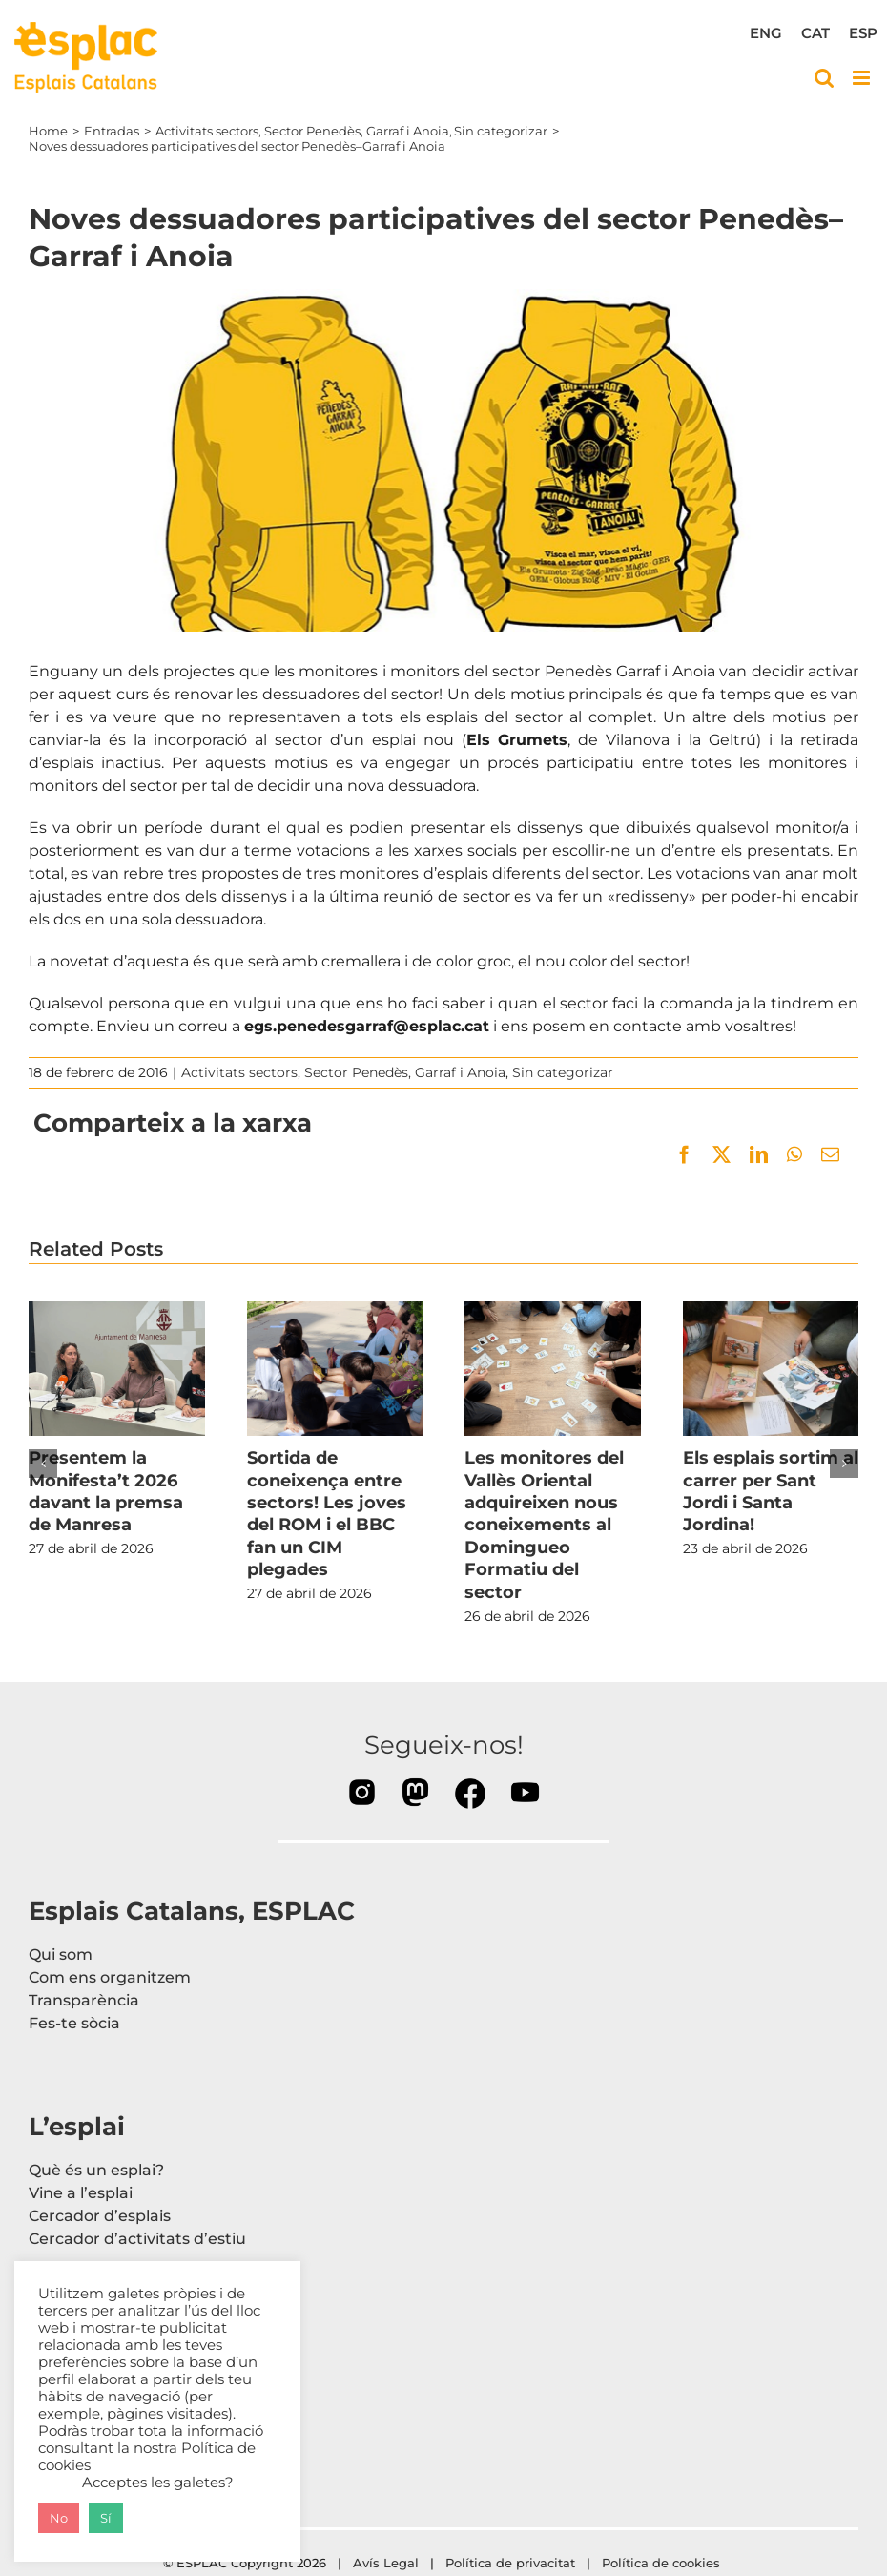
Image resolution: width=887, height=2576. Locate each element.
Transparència (84, 2000)
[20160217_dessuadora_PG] (443, 461)
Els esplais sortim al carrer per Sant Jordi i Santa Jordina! (770, 1491)
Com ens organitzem (110, 1977)
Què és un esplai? (96, 2170)
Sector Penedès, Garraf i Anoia (404, 1072)
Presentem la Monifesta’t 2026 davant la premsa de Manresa (106, 1491)
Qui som (61, 1954)
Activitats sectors (239, 1072)
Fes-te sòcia (74, 2023)
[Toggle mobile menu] (863, 78)
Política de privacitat (510, 2562)
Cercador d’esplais (100, 2216)
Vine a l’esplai (81, 2193)
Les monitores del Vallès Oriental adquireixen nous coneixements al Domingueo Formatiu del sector (544, 1524)
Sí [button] (106, 2517)
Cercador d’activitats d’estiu (137, 2239)
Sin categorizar (562, 1072)
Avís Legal (386, 2562)
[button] (43, 1463)
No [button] (59, 2517)
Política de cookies (663, 2562)
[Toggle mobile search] (824, 78)
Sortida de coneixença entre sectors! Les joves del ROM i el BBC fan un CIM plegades (326, 1513)
